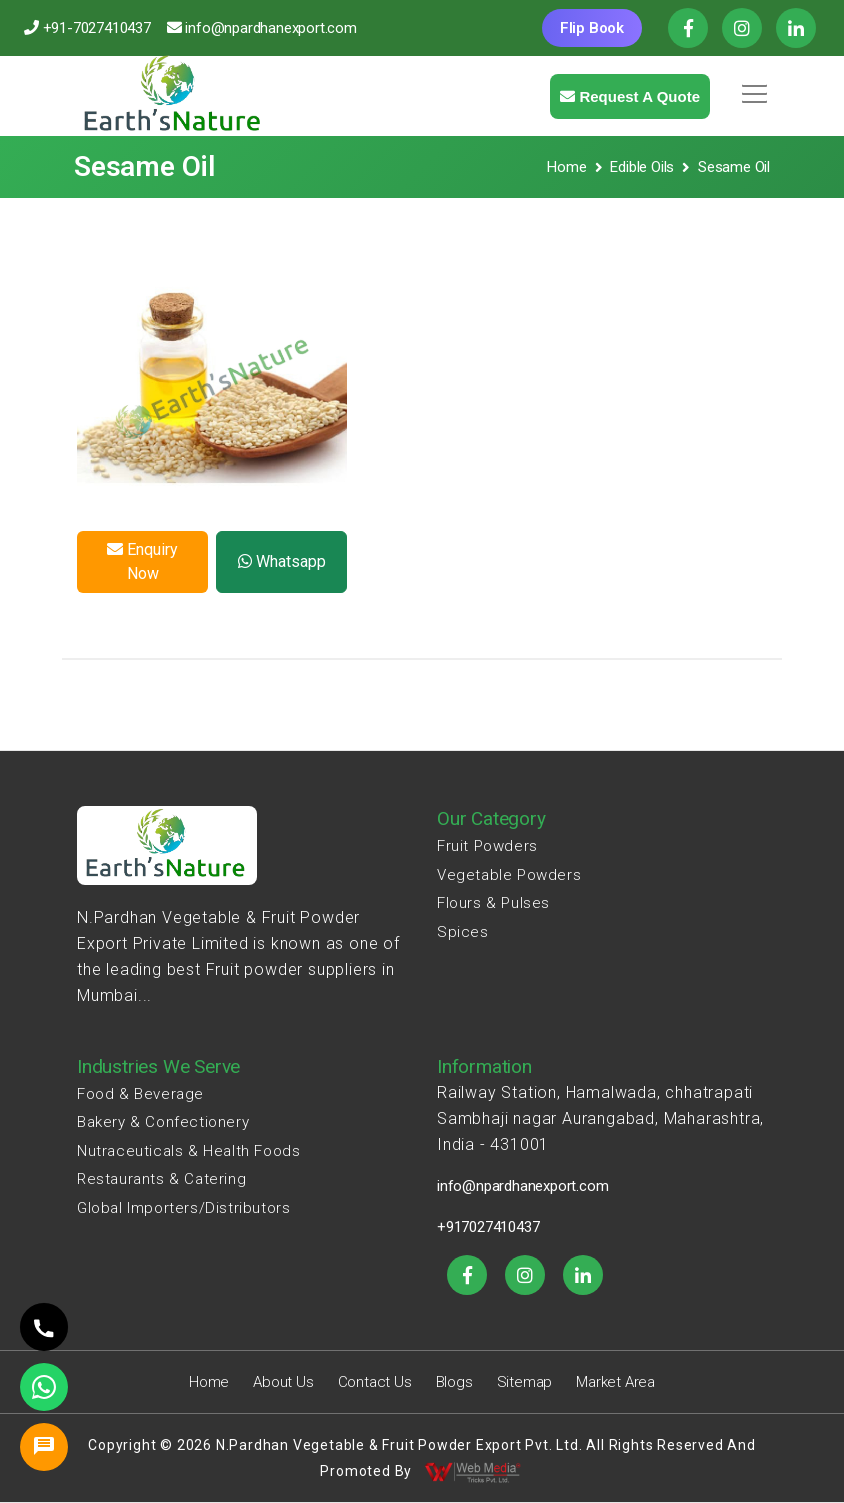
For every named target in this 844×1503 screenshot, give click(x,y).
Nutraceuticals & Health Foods (188, 1151)
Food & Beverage (140, 1094)
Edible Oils (642, 167)
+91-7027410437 (97, 28)
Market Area (615, 1382)
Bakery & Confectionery (163, 1122)
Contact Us (375, 1382)
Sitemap (525, 1382)
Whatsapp (282, 561)
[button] (751, 87)
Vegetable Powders (509, 875)
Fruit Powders (487, 846)
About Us (283, 1382)
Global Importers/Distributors (183, 1208)
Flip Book (592, 28)
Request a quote (630, 96)
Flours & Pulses (493, 903)
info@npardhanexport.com (270, 28)
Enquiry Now (142, 561)
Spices (463, 932)
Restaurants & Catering (161, 1179)
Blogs (454, 1382)
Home (566, 167)
